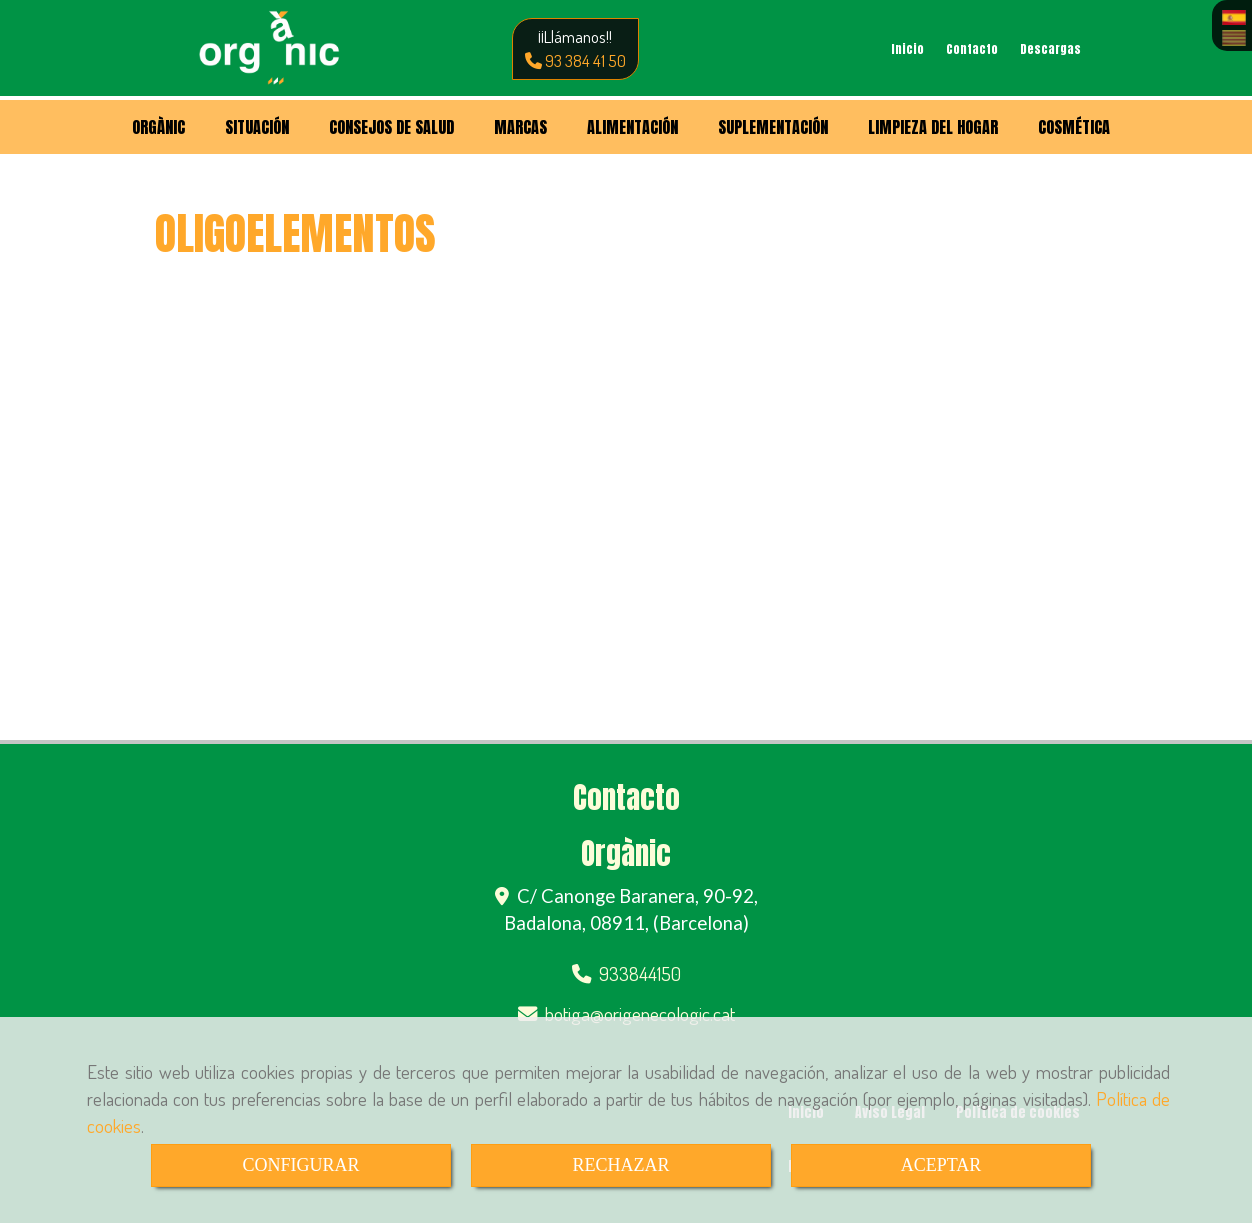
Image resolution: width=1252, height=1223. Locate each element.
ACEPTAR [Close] (941, 1165)
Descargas (1050, 49)
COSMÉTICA (1074, 127)
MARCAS (520, 127)
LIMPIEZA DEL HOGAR (933, 127)
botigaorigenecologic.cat (640, 1013)
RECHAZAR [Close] (620, 1165)
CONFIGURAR (300, 1165)
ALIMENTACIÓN (632, 127)
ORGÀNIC (158, 127)
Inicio (907, 49)
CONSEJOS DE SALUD (391, 127)
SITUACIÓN (257, 127)
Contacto (972, 49)
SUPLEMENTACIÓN (773, 127)
